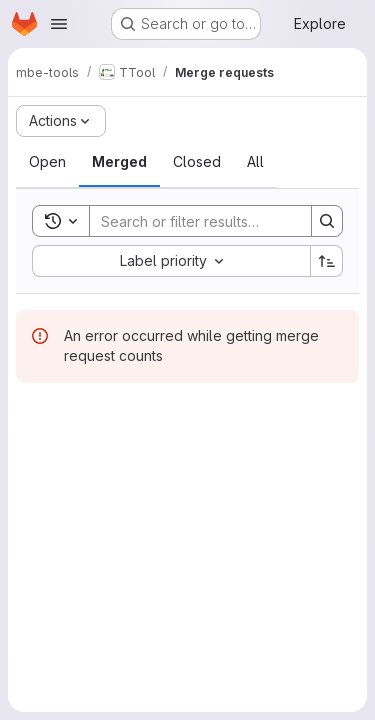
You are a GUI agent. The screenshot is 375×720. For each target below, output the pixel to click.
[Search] (221, 221)
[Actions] (61, 121)
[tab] (47, 162)
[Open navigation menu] (59, 24)
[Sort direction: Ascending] (327, 261)
